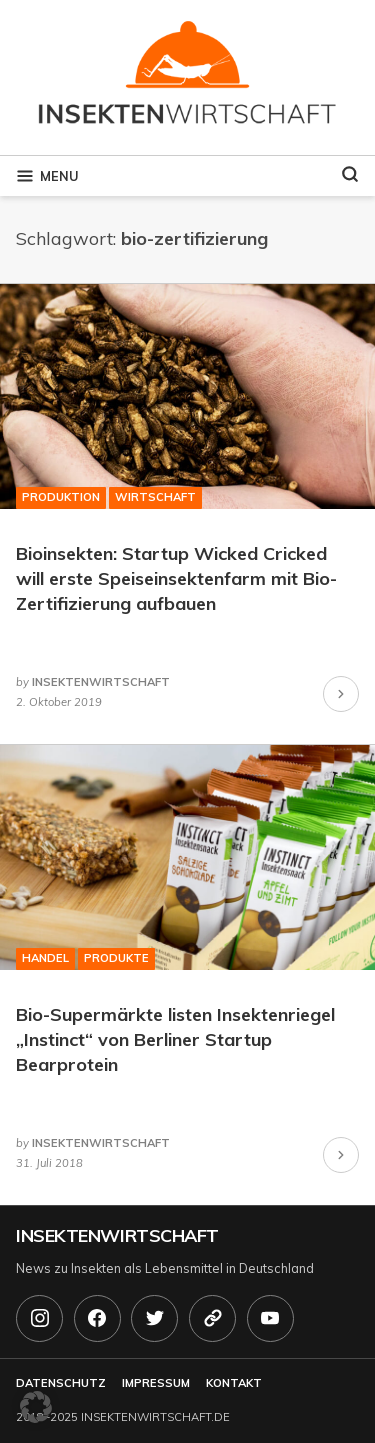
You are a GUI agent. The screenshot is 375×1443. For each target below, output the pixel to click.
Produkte (116, 958)
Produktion (61, 497)
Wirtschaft (155, 497)
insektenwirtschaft (101, 682)
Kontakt (234, 1383)
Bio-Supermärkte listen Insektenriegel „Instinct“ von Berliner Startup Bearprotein (175, 1039)
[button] (36, 1407)
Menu (47, 176)
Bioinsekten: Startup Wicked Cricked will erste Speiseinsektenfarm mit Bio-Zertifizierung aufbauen (176, 578)
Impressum (156, 1383)
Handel (45, 958)
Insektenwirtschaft (117, 1235)
